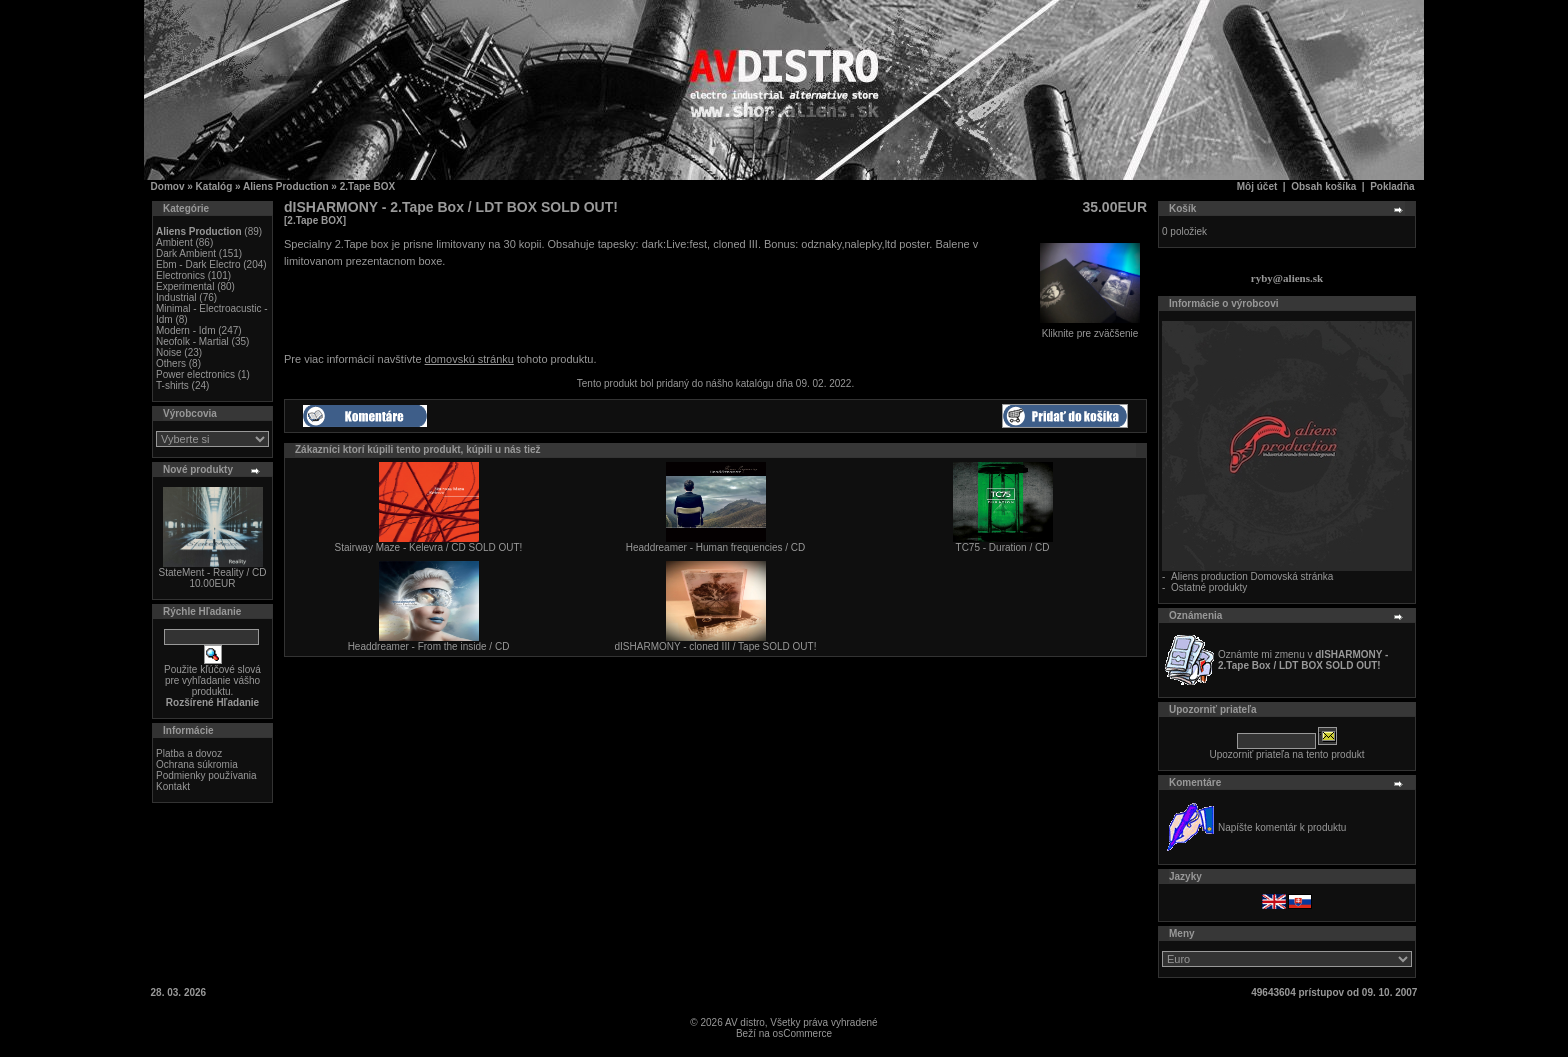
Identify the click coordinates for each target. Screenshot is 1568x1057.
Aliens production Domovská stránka (1252, 576)
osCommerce (802, 1033)
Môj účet (1257, 186)
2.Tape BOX (367, 186)
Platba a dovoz (189, 753)
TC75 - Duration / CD (1003, 547)
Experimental (185, 286)
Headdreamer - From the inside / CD (429, 646)
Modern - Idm (185, 330)
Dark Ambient (186, 253)
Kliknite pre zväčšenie (1090, 329)
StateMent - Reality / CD (213, 572)
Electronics (180, 275)
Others (171, 363)
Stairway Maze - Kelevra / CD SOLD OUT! (429, 547)
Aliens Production (286, 186)
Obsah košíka (1323, 186)
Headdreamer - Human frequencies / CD (716, 547)
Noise (169, 352)
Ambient (174, 242)
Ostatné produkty (1209, 587)
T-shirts (172, 385)
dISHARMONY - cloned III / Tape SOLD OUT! (716, 646)
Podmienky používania (206, 775)
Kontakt (173, 786)
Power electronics (195, 374)
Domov (168, 186)
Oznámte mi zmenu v (1303, 660)
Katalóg (214, 186)
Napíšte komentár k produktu (1282, 827)
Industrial (176, 297)
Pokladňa (1392, 186)
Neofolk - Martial (192, 341)
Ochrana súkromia (197, 764)
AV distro (745, 1022)
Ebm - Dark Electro (198, 264)
